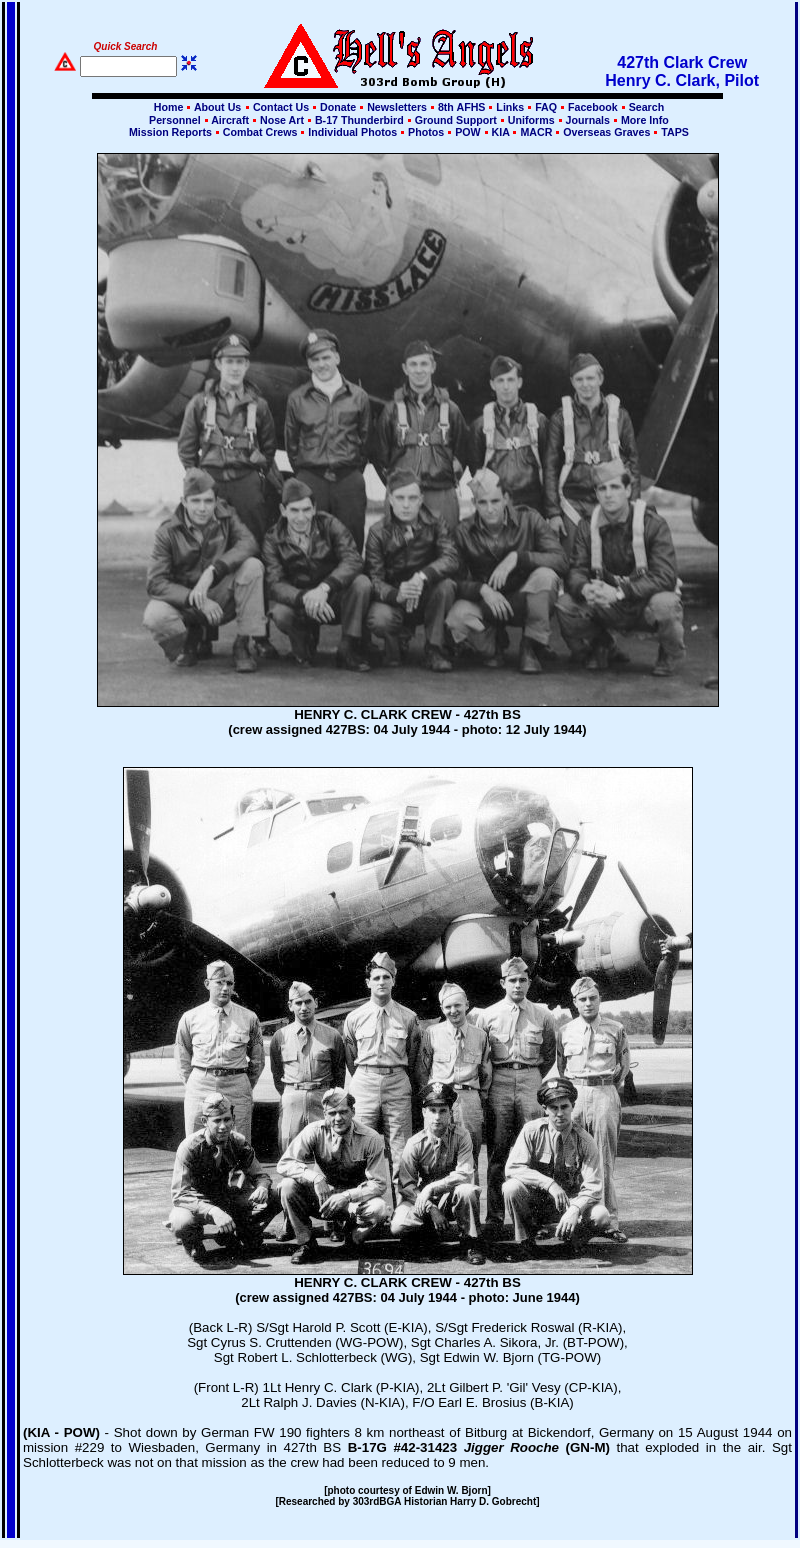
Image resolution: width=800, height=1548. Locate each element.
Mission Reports (170, 132)
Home (169, 107)
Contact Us (281, 107)
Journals (588, 120)
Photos (426, 132)
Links (510, 107)
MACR (536, 132)
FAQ (546, 107)
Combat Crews (260, 132)
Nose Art (282, 120)
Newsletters (397, 107)
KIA (501, 132)
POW (467, 132)
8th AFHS (461, 107)
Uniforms (531, 120)
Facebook (593, 107)
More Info (643, 120)
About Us (216, 107)
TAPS (673, 132)
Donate (338, 107)
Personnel (174, 120)
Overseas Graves (606, 132)
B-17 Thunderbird (359, 120)
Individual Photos (352, 132)
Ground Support (456, 120)
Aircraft (230, 120)
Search (645, 107)
